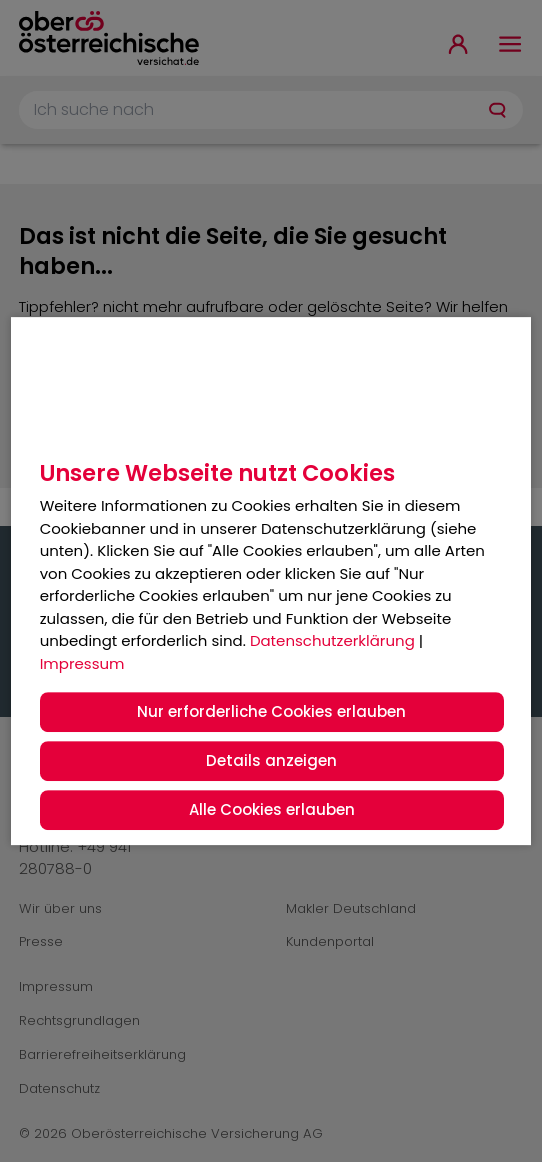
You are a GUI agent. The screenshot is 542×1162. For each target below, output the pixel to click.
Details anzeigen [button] (271, 760)
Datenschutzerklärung (332, 640)
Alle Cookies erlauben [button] (272, 809)
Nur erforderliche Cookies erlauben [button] (271, 711)
